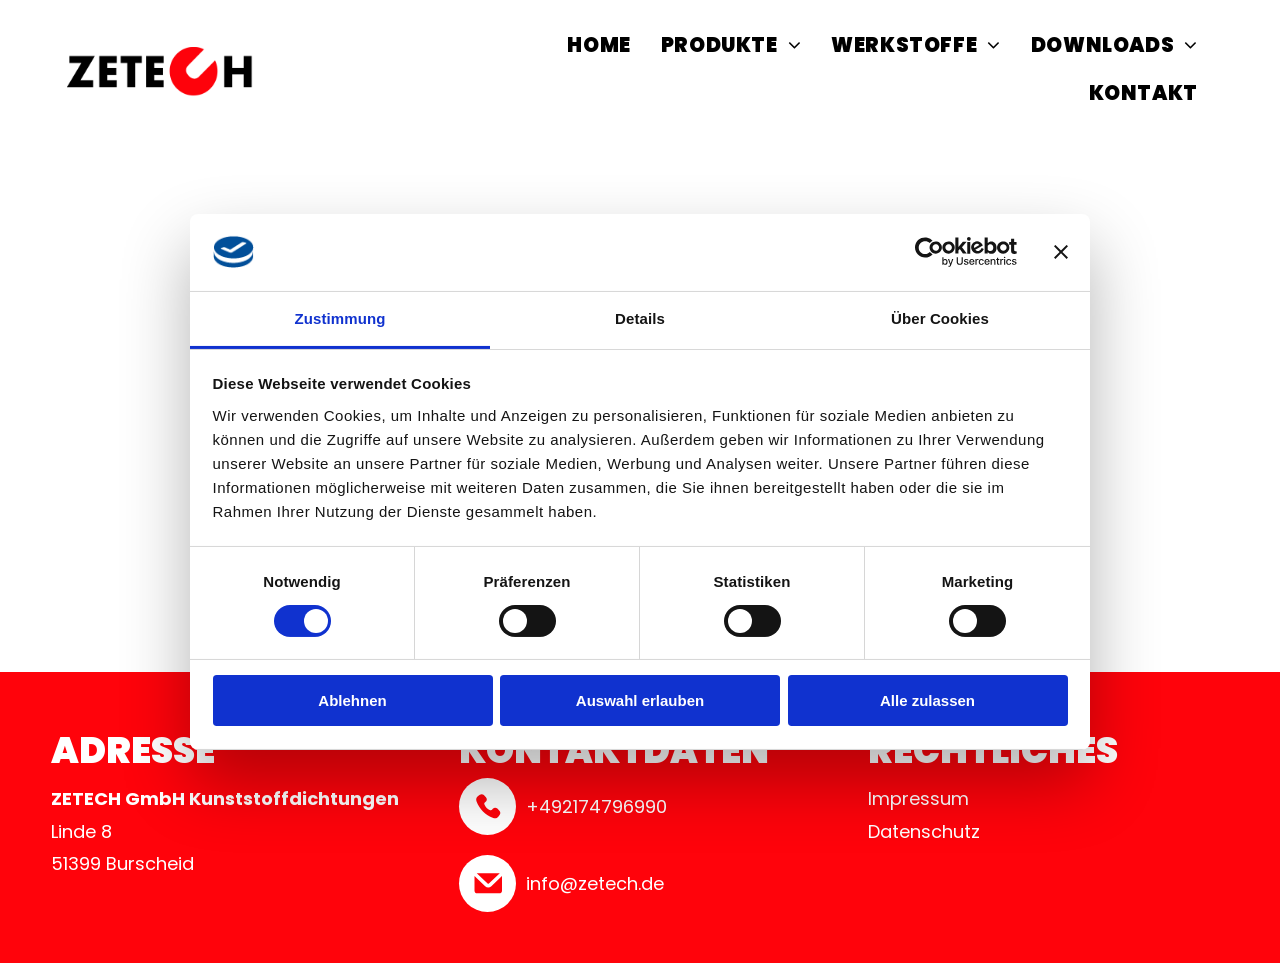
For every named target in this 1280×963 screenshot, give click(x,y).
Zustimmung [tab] (340, 318)
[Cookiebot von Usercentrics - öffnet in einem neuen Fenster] (929, 252)
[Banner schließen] (1061, 252)
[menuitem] (598, 48)
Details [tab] (640, 318)
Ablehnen (352, 700)
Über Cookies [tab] (940, 318)
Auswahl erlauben (640, 700)
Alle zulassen (927, 700)
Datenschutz (924, 831)
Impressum (918, 798)
